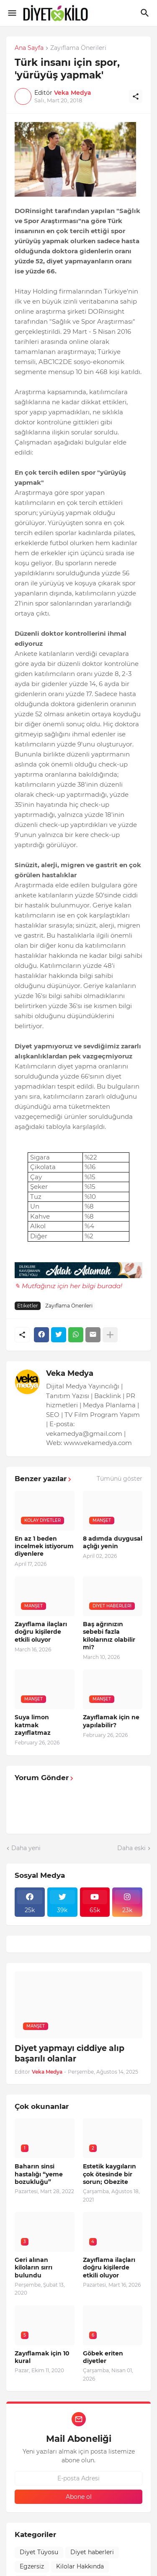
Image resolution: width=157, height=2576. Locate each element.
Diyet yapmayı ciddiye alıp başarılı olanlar (69, 2053)
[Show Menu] (11, 13)
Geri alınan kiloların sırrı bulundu (33, 2267)
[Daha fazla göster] (110, 1334)
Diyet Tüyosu (39, 2552)
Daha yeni (26, 1848)
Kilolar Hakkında (80, 2566)
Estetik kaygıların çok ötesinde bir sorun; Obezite (109, 2174)
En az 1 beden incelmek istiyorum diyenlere (44, 1546)
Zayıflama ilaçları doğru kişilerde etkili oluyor (41, 1631)
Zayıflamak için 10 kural (42, 2357)
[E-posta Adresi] (78, 2478)
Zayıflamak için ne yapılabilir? (111, 1721)
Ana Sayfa (29, 48)
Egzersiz (32, 2566)
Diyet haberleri (92, 2552)
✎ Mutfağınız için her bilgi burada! (68, 1286)
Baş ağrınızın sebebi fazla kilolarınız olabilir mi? (109, 1635)
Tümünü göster (119, 1479)
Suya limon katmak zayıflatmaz (33, 1724)
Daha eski (131, 1848)
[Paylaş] (135, 96)
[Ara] (146, 13)
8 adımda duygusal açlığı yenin (112, 1542)
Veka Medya (69, 1373)
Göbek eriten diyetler (103, 2357)
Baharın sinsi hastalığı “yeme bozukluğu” (39, 2174)
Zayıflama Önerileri (78, 48)
